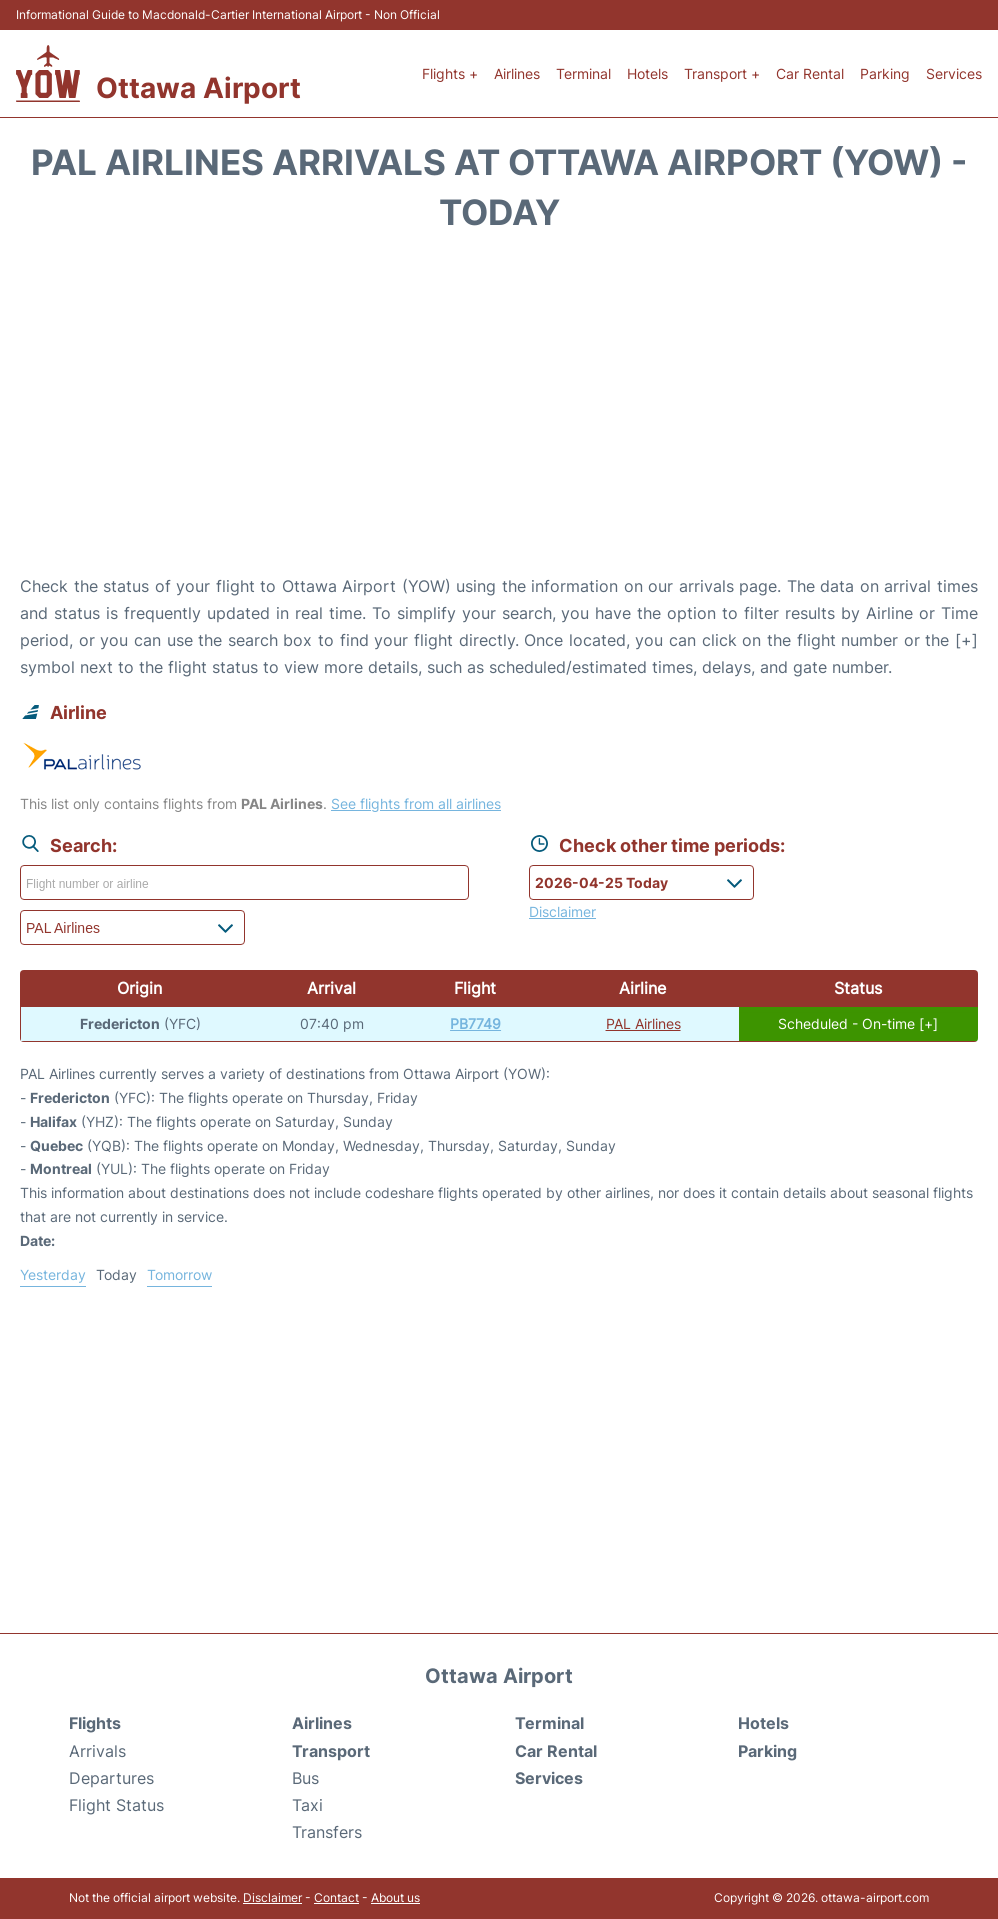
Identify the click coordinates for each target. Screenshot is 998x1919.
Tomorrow (179, 1274)
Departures (111, 1778)
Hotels (647, 73)
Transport (331, 1751)
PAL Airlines (643, 1023)
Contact (336, 1897)
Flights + (450, 73)
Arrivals (97, 1751)
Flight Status (116, 1805)
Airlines (517, 73)
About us (395, 1897)
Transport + (722, 73)
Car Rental (810, 73)
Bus (305, 1778)
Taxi (307, 1805)
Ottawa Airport (198, 88)
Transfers (327, 1832)
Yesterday (53, 1274)
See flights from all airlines (416, 803)
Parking (885, 73)
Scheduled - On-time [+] (858, 1023)
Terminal (583, 73)
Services (954, 73)
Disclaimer (272, 1897)
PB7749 (475, 1023)
